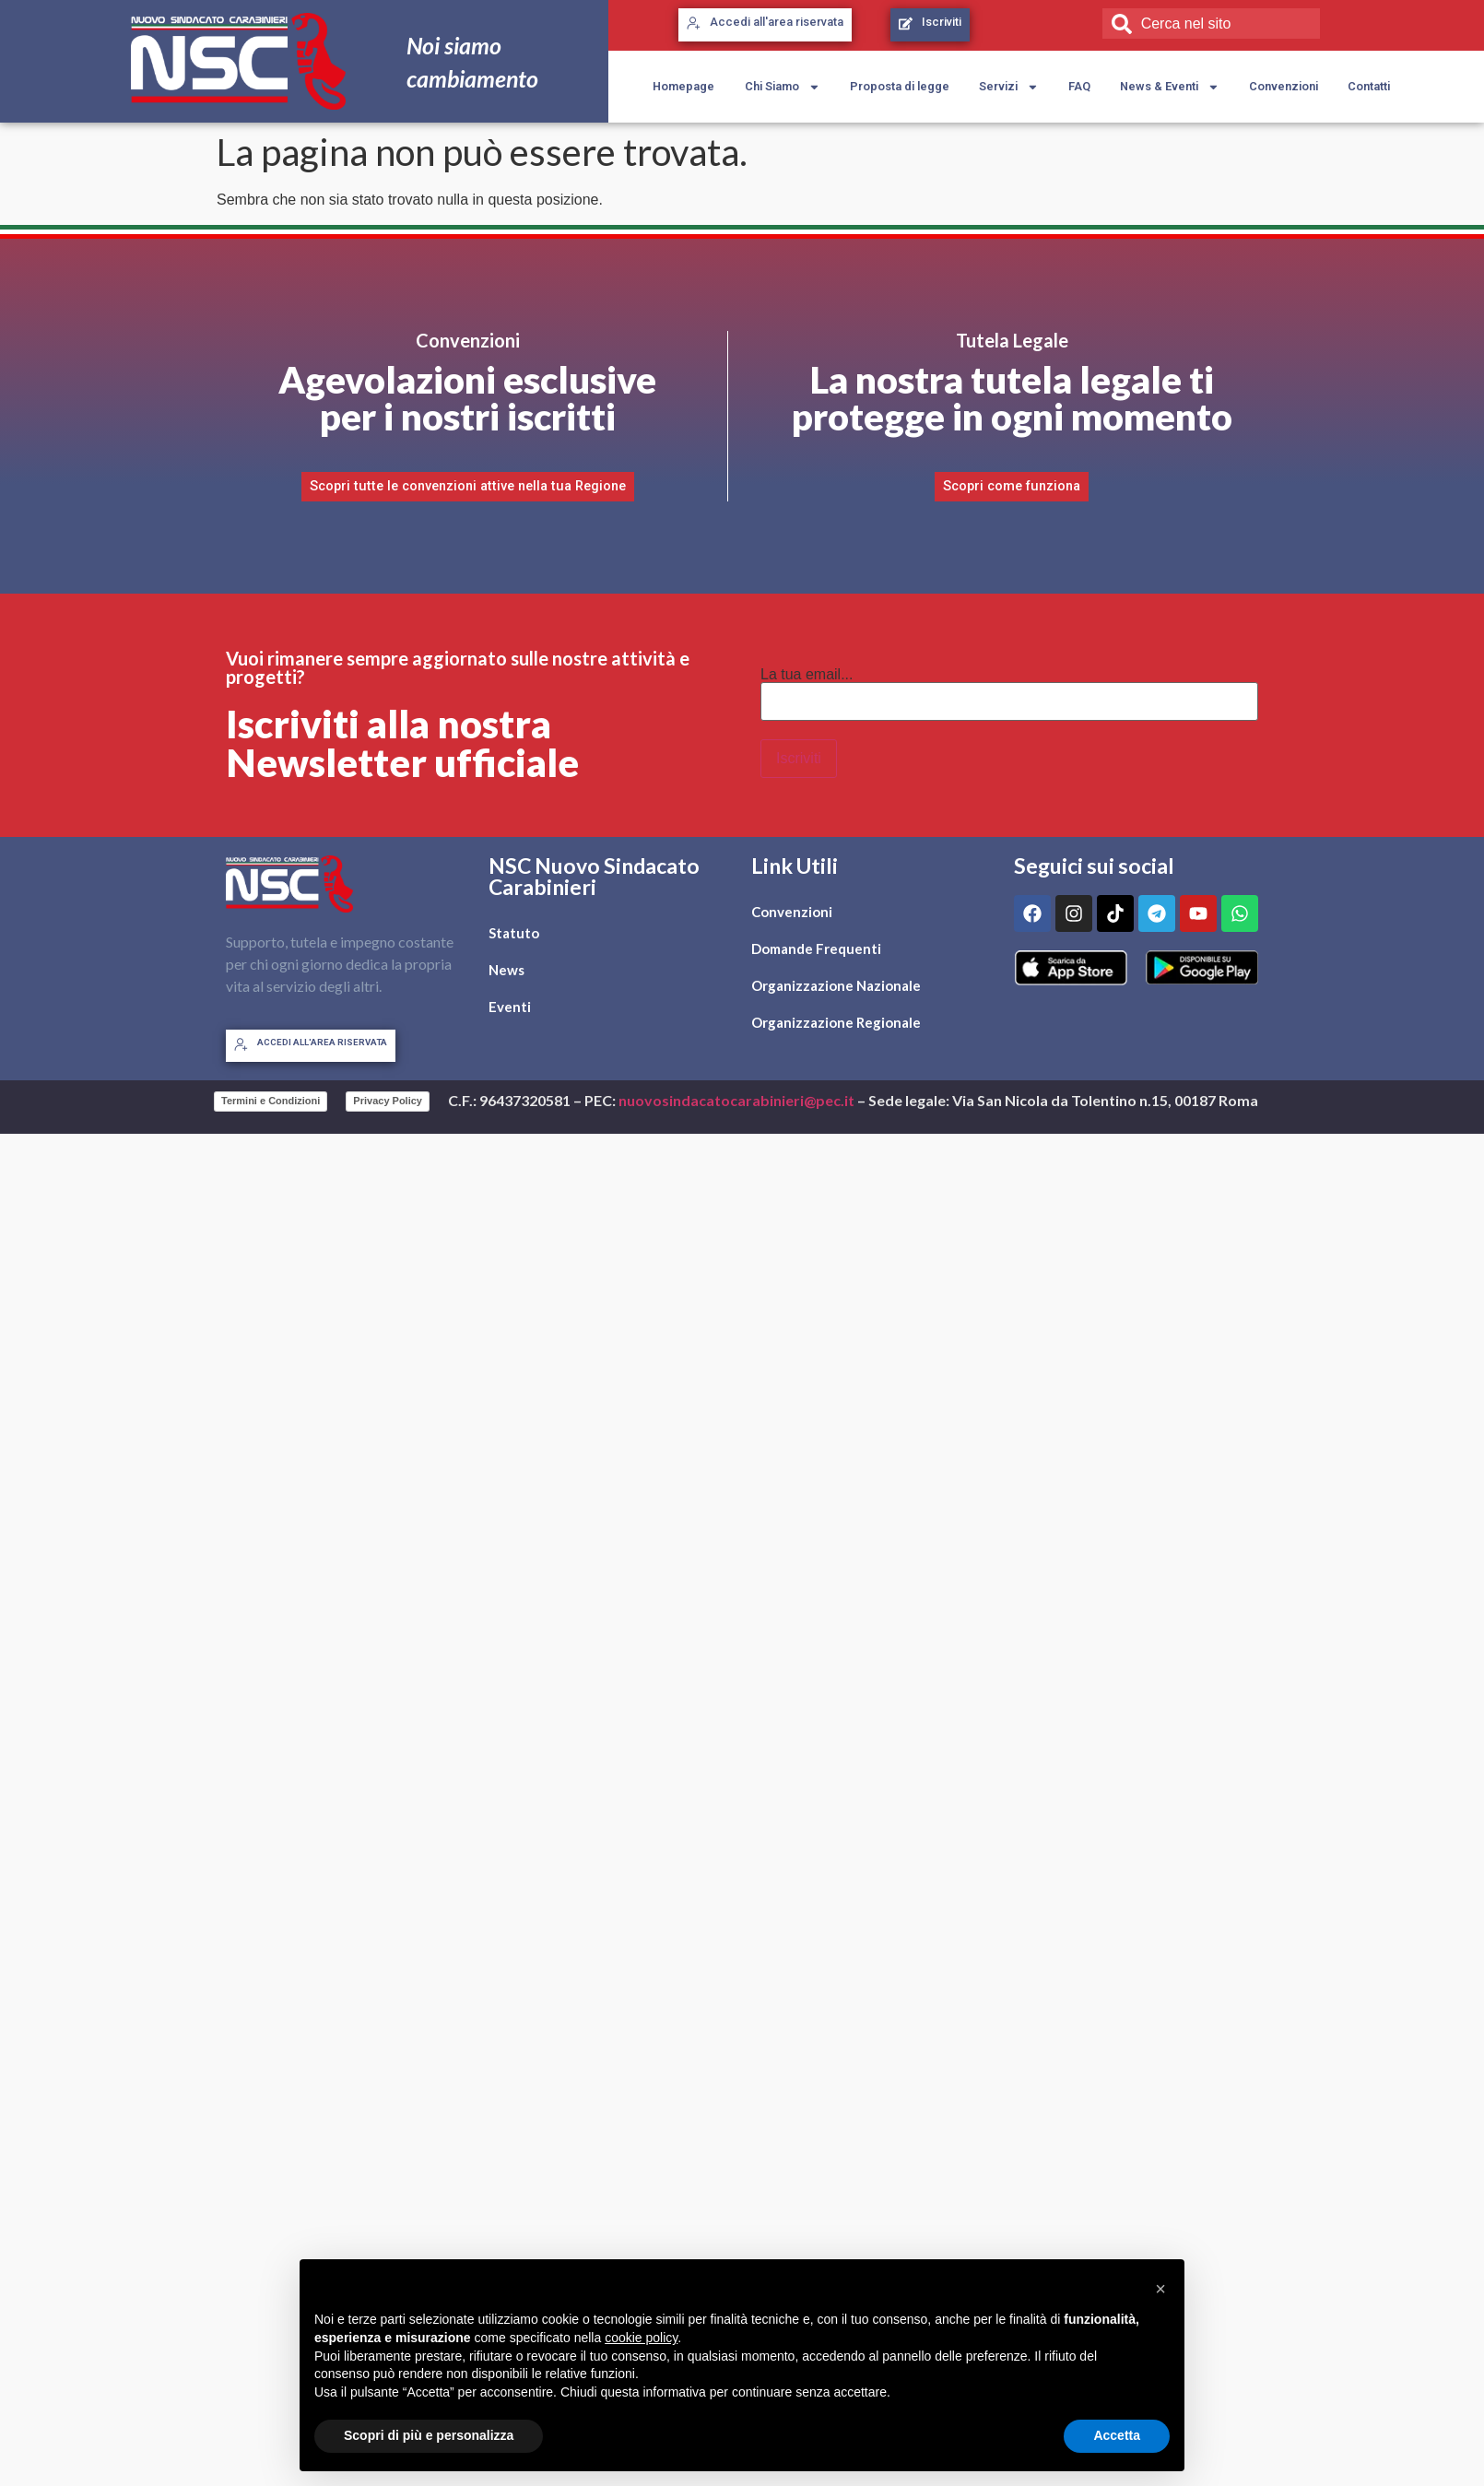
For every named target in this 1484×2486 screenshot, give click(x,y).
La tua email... (807, 674)
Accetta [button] (1116, 2435)
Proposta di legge (899, 86)
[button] (1160, 2288)
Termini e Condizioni (270, 1100)
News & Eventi (1169, 87)
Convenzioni (1283, 86)
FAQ (1079, 86)
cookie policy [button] (641, 2337)
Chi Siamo (782, 87)
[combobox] (1211, 23)
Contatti (1369, 86)
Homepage (683, 86)
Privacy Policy (387, 1100)
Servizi (1009, 87)
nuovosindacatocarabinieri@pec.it (736, 1100)
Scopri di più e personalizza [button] (428, 2435)
